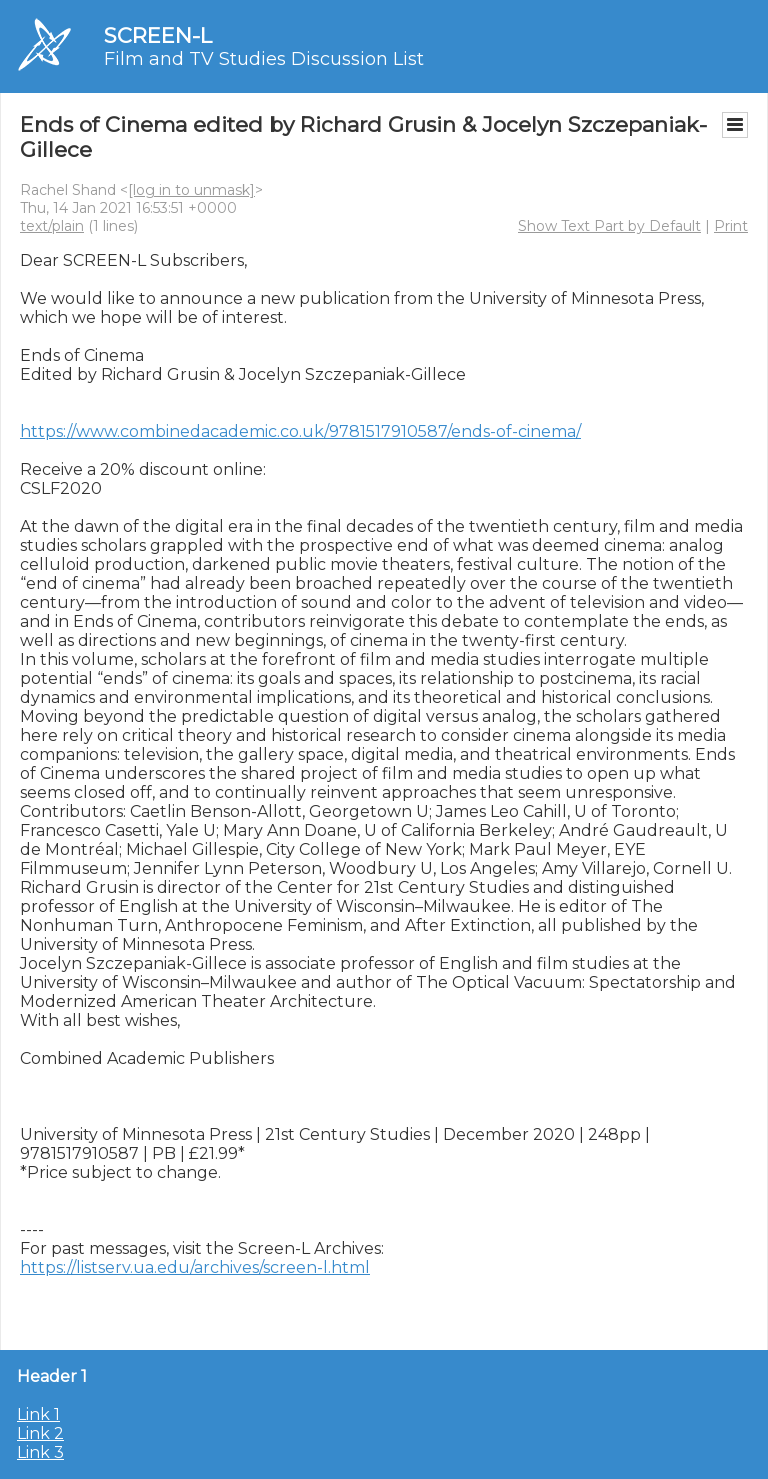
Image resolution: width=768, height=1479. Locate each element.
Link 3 (40, 1452)
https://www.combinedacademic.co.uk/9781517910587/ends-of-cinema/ (300, 431)
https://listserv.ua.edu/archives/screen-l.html (195, 1267)
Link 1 (38, 1414)
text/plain (52, 226)
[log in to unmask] (191, 190)
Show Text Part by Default (609, 226)
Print (731, 226)
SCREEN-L (158, 35)
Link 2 (40, 1433)
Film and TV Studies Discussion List (264, 59)
